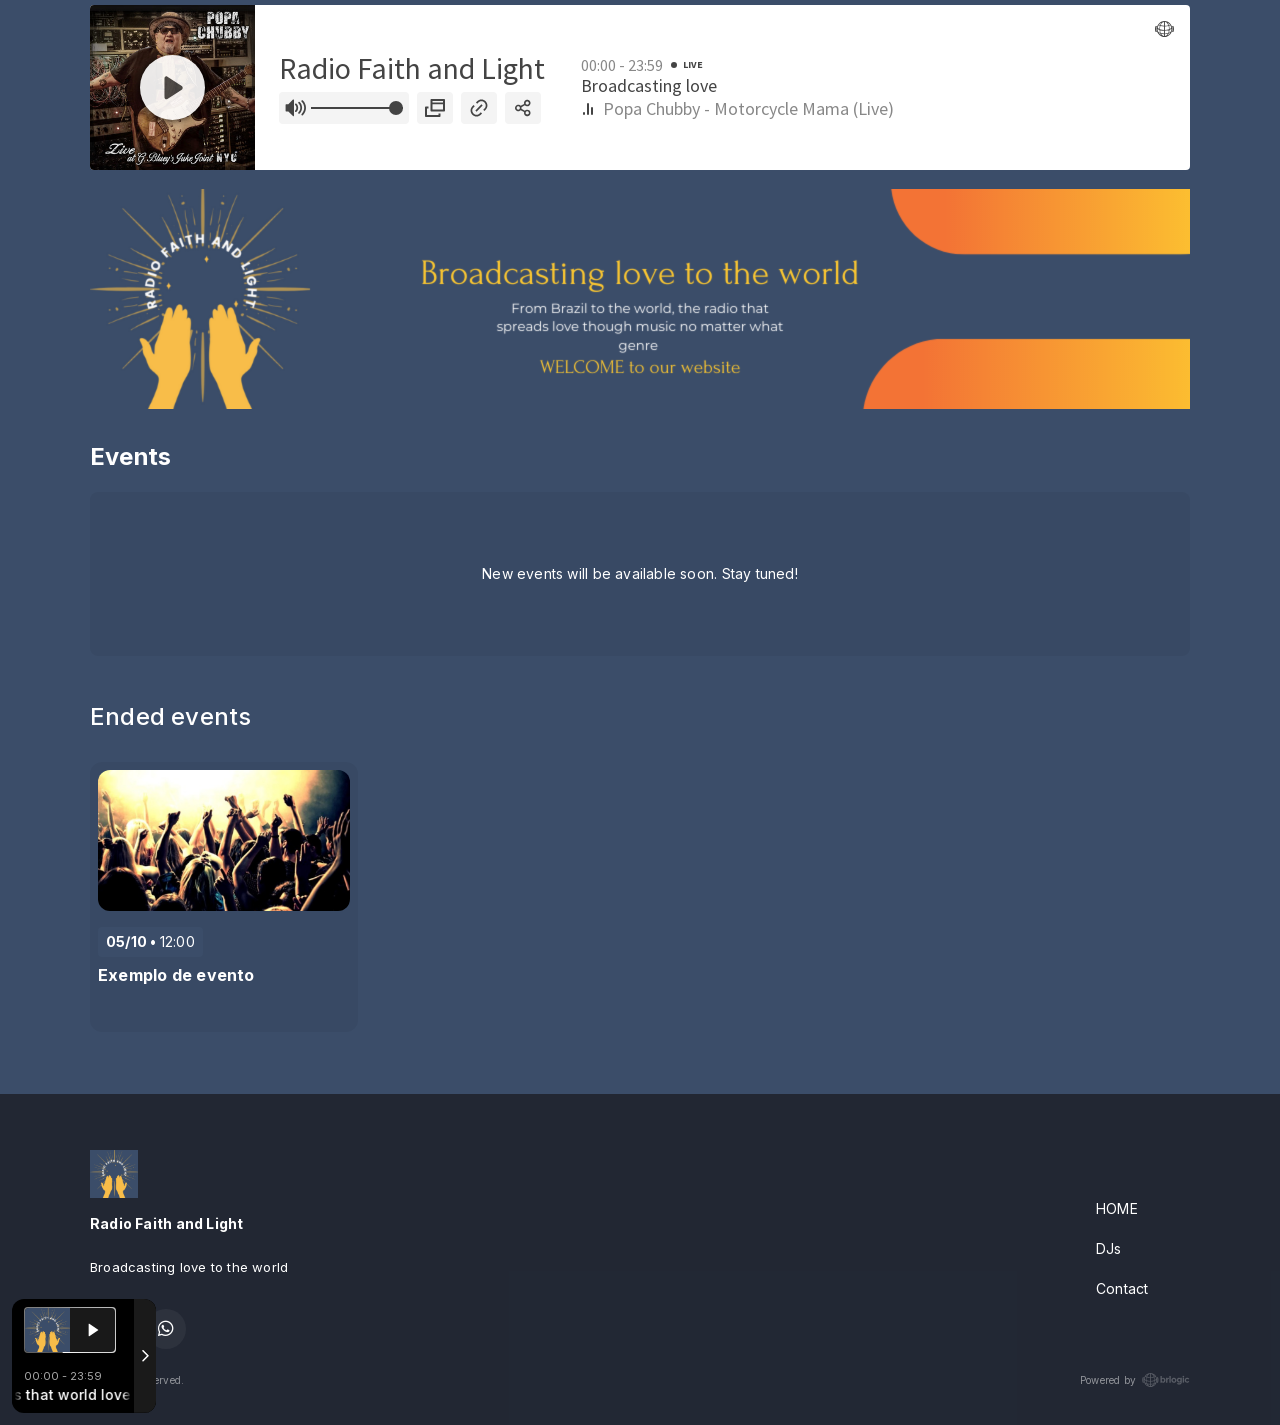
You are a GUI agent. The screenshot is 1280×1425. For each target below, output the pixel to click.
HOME (1117, 1208)
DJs (1109, 1248)
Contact (1122, 1288)
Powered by (1135, 1380)
